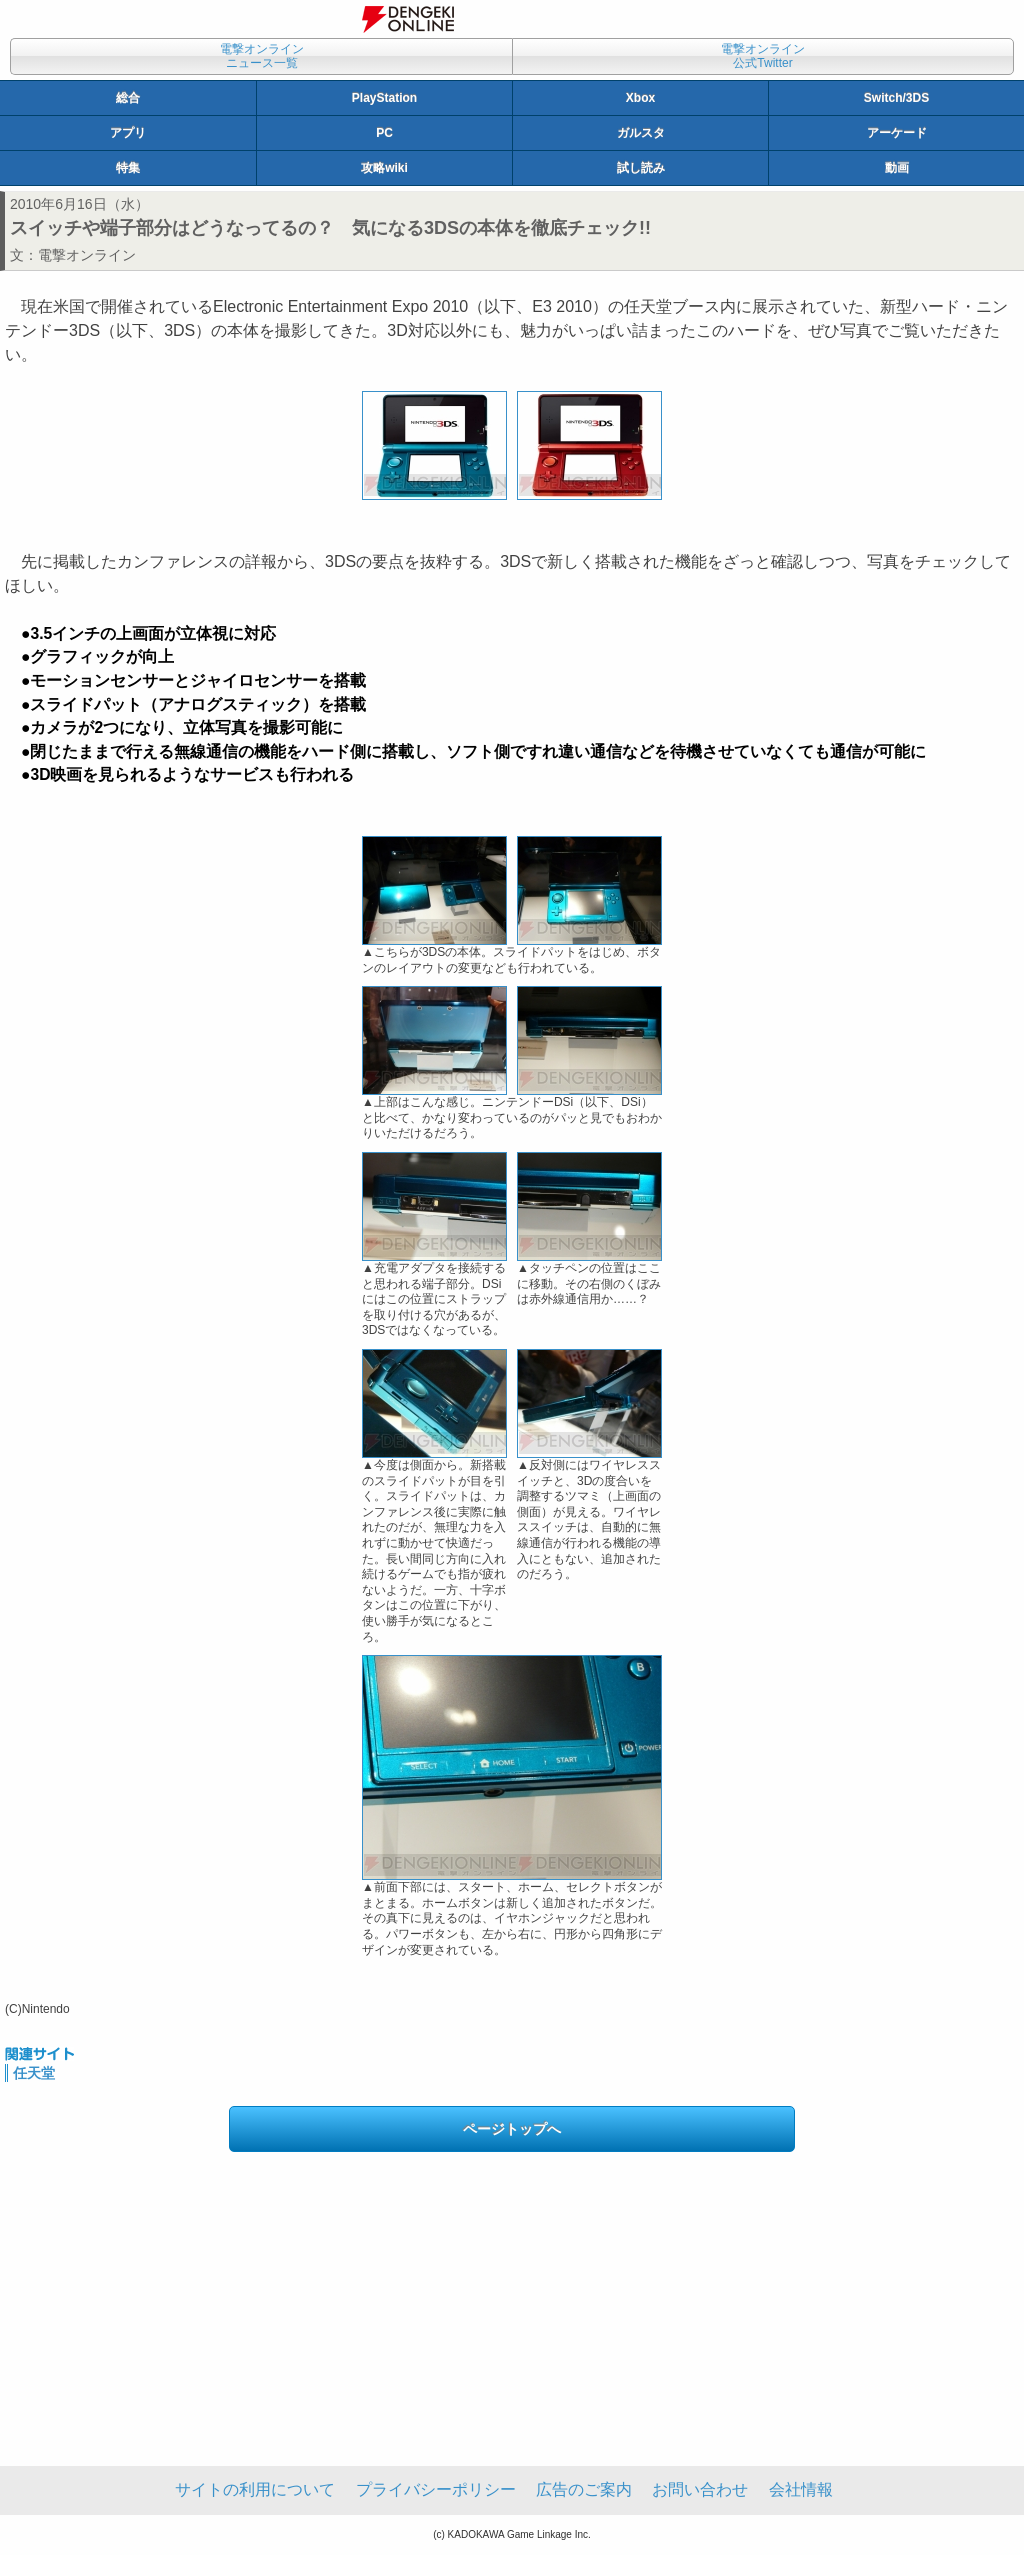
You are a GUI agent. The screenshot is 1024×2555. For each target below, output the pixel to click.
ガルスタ (641, 133)
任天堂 (34, 2073)
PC (384, 133)
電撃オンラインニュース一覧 (262, 56)
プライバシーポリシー (436, 2489)
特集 (128, 168)
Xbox (640, 98)
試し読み (641, 168)
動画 (897, 168)
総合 (128, 98)
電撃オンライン (87, 255)
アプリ (128, 133)
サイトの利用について (255, 2489)
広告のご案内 (584, 2489)
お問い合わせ (700, 2489)
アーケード (897, 133)
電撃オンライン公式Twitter (763, 56)
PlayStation (384, 98)
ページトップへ (512, 2129)
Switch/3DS (896, 98)
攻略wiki (384, 168)
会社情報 (801, 2489)
